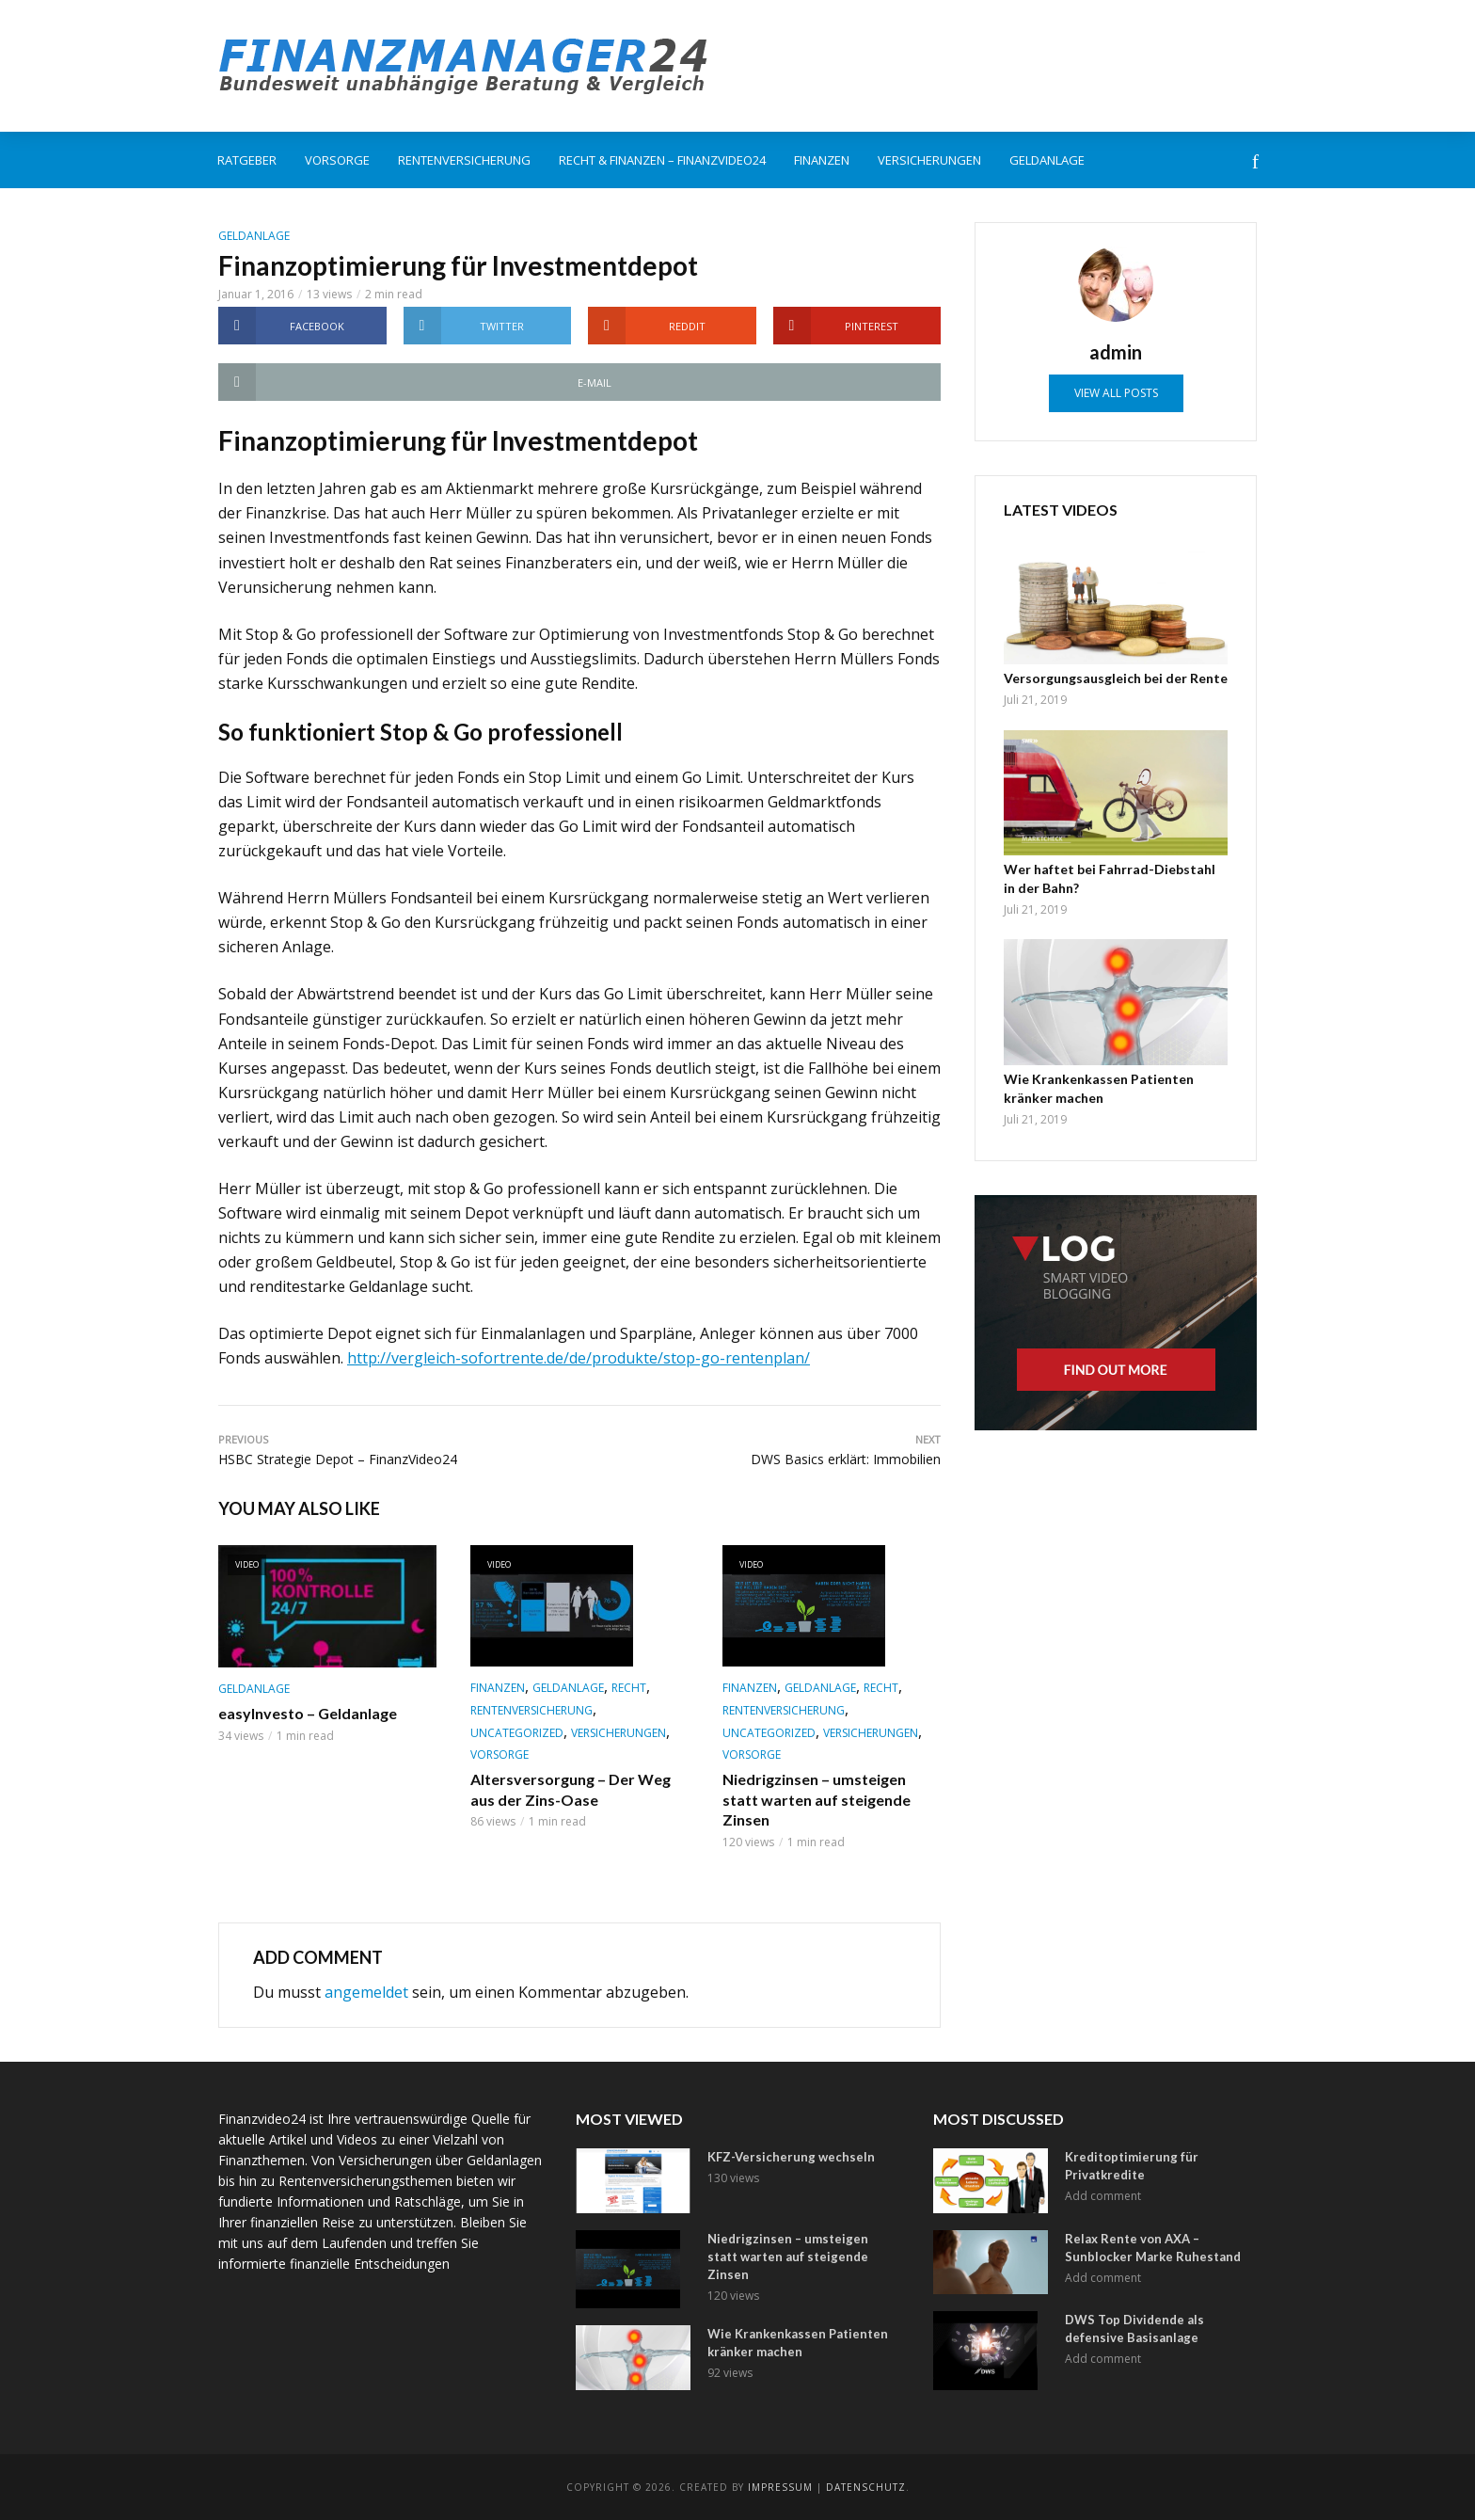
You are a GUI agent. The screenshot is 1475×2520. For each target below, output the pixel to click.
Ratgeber (247, 160)
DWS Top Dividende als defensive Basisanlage (1134, 2328)
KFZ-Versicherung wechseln (791, 2156)
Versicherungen (929, 160)
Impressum (780, 2487)
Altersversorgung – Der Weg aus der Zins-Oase (570, 1789)
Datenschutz (866, 2487)
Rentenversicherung (464, 160)
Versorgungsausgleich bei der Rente (1116, 678)
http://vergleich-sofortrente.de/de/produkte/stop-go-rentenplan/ (578, 1358)
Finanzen (821, 160)
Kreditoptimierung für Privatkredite (1131, 2165)
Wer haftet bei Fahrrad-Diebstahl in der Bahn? (1109, 878)
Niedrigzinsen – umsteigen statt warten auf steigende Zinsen (816, 1799)
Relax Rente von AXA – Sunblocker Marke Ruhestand (1153, 2247)
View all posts (1116, 393)
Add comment (1103, 2196)
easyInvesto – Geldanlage (307, 1713)
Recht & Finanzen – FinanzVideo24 (662, 160)
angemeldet (366, 1992)
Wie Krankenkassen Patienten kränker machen (1099, 1088)
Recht (628, 1688)
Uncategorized (516, 1733)
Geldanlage (1047, 160)
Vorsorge (337, 160)
